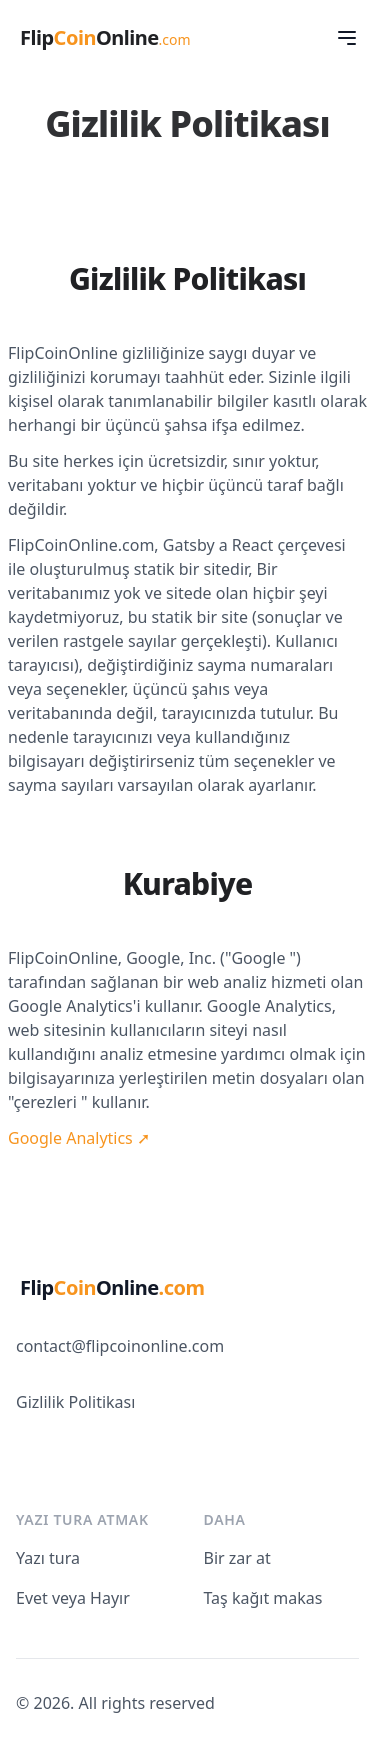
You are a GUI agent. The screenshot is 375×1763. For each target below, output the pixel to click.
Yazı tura (48, 1558)
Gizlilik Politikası (75, 1402)
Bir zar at (237, 1558)
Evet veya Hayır (73, 1598)
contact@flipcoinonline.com (120, 1346)
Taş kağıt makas (263, 1598)
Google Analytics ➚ (79, 1138)
